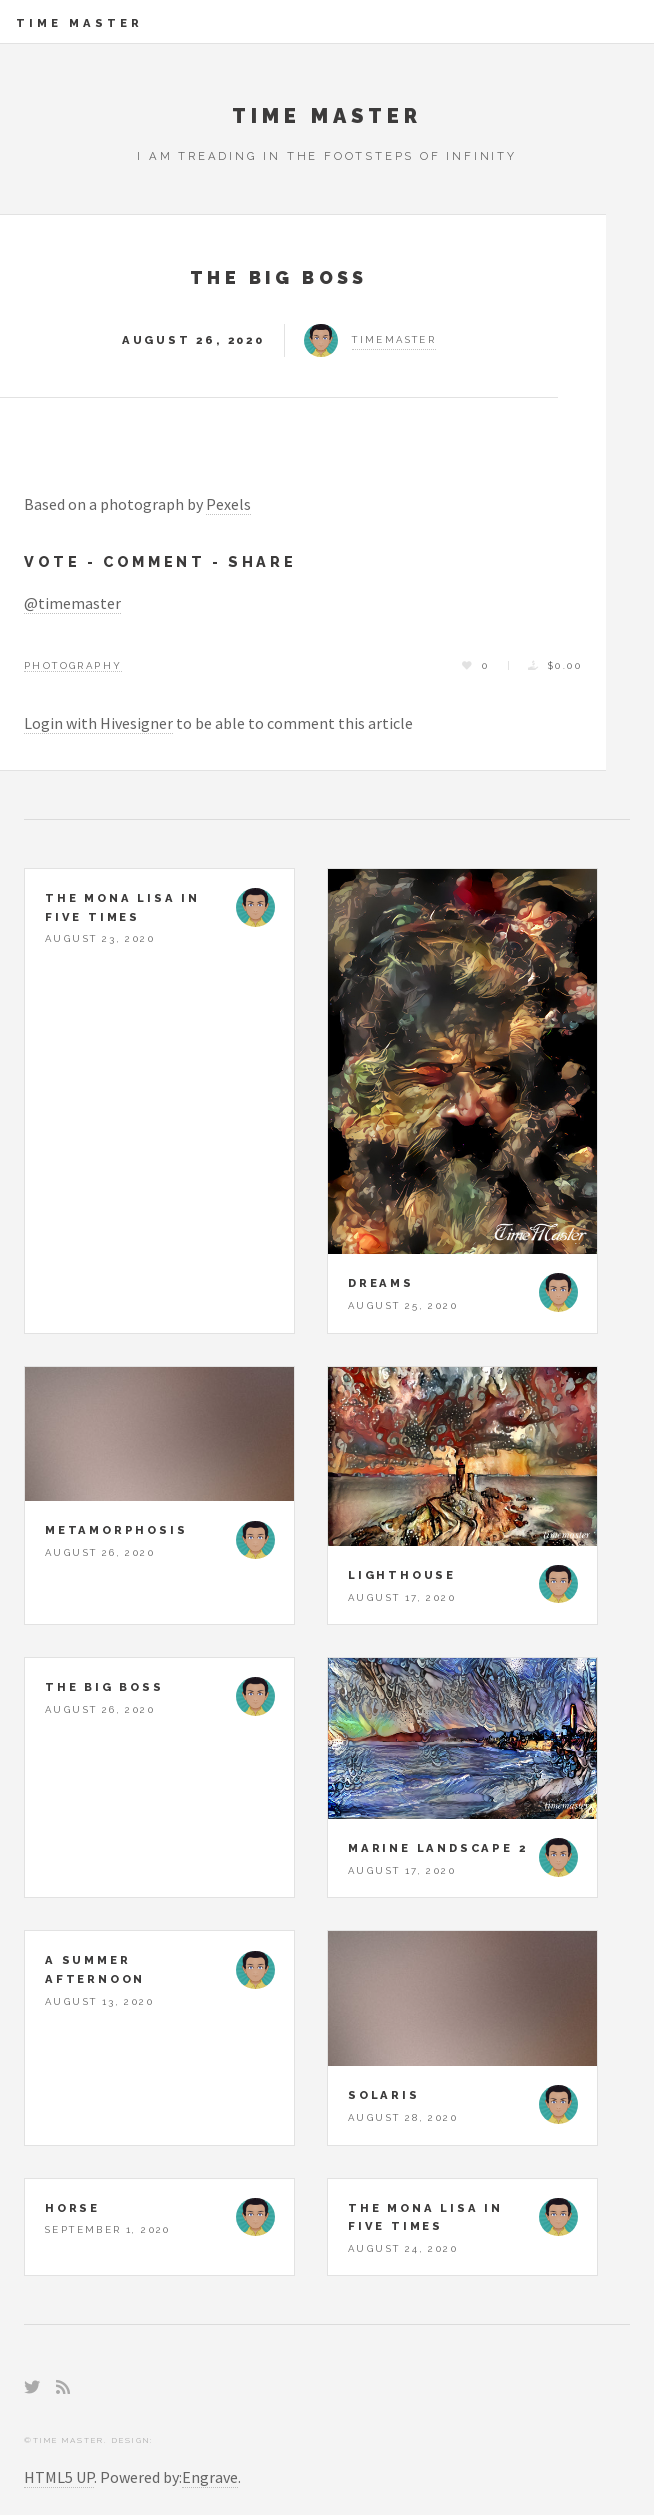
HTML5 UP (59, 2477)
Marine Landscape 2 (437, 1848)
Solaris (384, 2095)
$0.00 (565, 665)
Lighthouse (402, 1575)
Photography (73, 665)
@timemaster (72, 603)
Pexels (228, 504)
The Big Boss (279, 277)
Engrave (210, 2477)
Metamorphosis (116, 1530)
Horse (72, 2208)
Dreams (381, 1283)
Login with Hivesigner (98, 723)
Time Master (79, 23)
